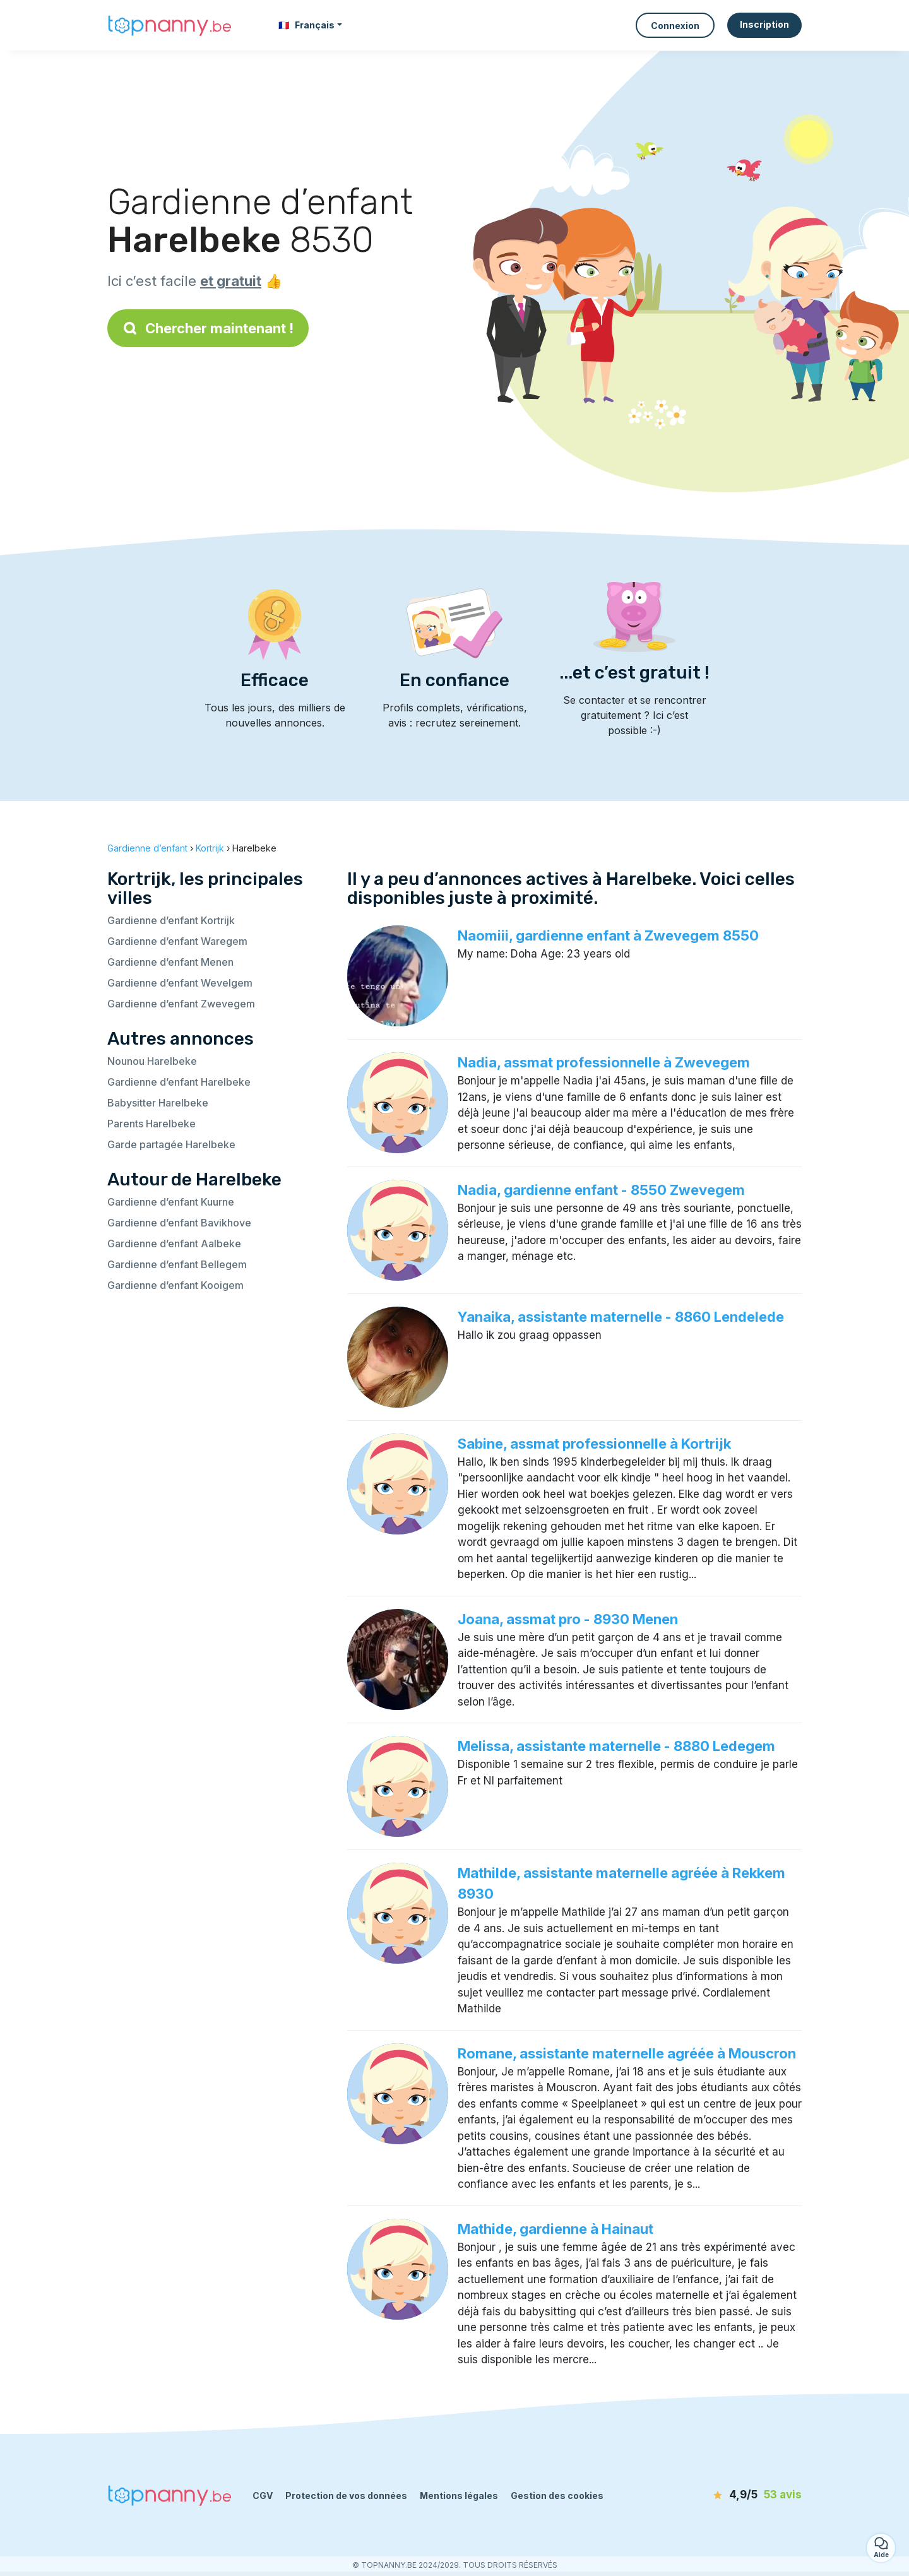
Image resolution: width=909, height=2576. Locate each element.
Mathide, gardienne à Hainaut (555, 2229)
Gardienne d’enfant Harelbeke (179, 1082)
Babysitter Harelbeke (157, 1102)
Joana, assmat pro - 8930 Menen (568, 1619)
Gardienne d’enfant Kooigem (175, 1285)
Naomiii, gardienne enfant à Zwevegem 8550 (608, 935)
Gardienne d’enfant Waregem (177, 941)
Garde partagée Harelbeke (171, 1144)
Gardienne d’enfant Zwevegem (181, 1003)
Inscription (764, 24)
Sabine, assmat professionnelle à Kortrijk (594, 1443)
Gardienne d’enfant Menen (170, 962)
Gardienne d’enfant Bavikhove (179, 1222)
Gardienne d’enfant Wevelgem (179, 982)
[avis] (729, 2495)
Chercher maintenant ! (208, 328)
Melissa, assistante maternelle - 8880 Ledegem (616, 1746)
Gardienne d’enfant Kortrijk (171, 920)
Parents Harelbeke (151, 1123)
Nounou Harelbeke (152, 1061)
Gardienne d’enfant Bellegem (177, 1264)
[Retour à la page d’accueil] (170, 25)
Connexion (675, 25)
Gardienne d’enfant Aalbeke (174, 1243)
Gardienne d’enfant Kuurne (170, 1202)
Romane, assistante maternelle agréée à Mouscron (627, 2053)
